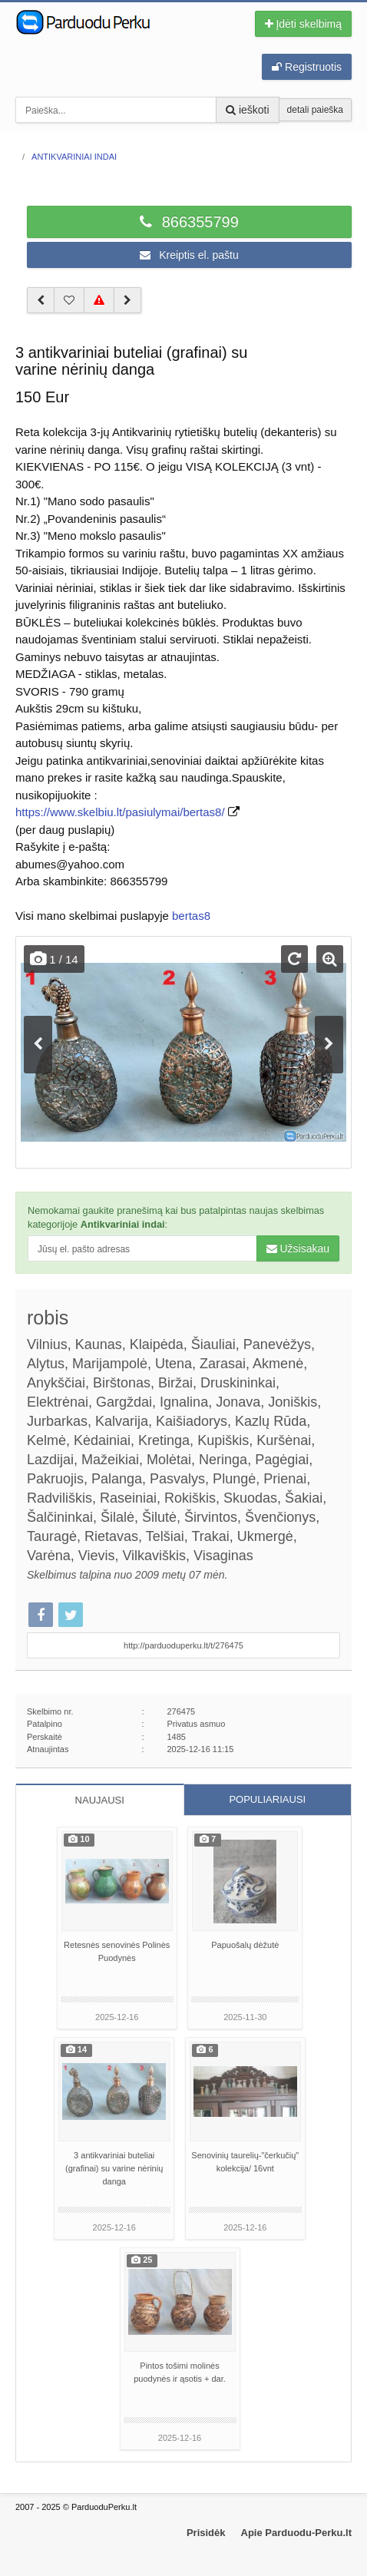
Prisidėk (206, 2532)
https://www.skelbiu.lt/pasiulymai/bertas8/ (120, 811)
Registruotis (307, 67)
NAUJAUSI (99, 1800)
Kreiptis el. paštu (189, 255)
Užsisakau (297, 1248)
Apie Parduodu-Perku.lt (296, 2532)
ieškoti (247, 110)
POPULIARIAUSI (267, 1799)
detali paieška (315, 109)
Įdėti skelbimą (303, 24)
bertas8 (191, 915)
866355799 (189, 221)
